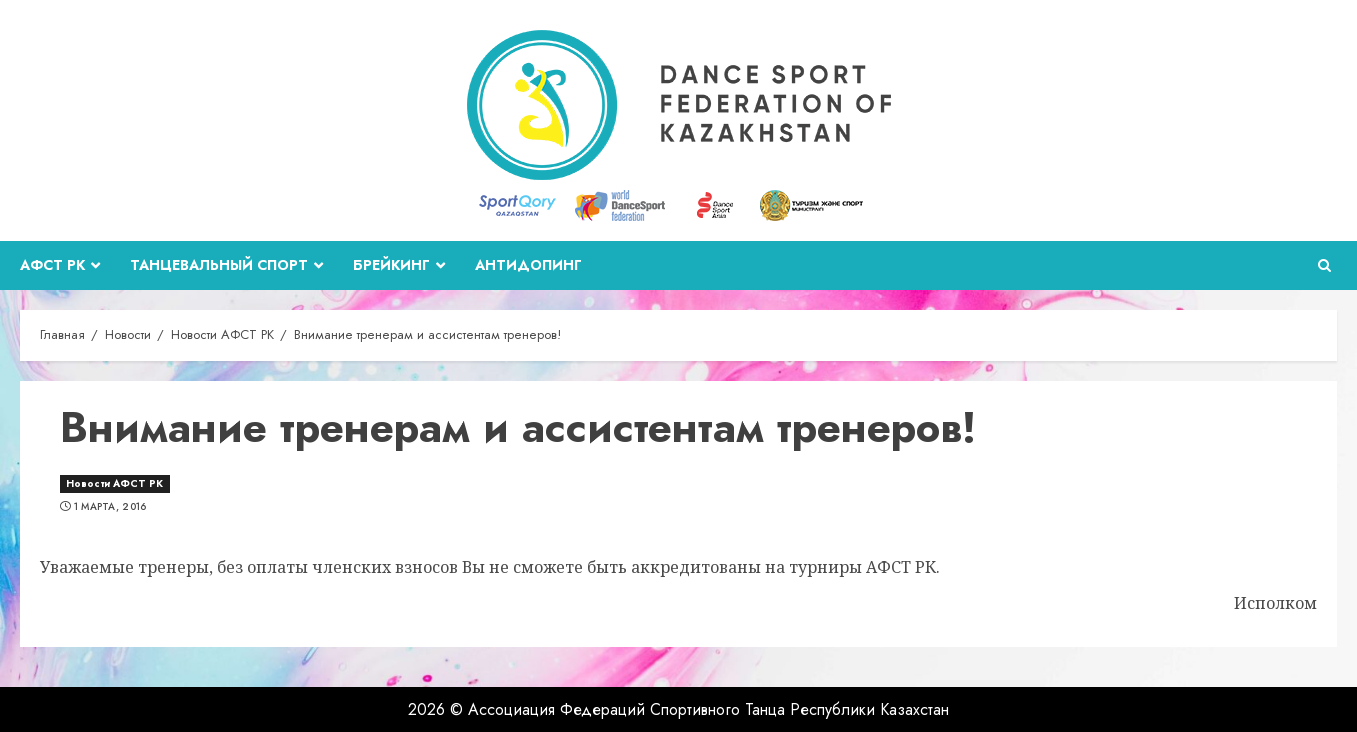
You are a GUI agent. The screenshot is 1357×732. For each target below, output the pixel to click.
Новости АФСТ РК (115, 483)
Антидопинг (528, 265)
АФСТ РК (52, 265)
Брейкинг (391, 265)
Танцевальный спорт (219, 265)
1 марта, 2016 (110, 507)
